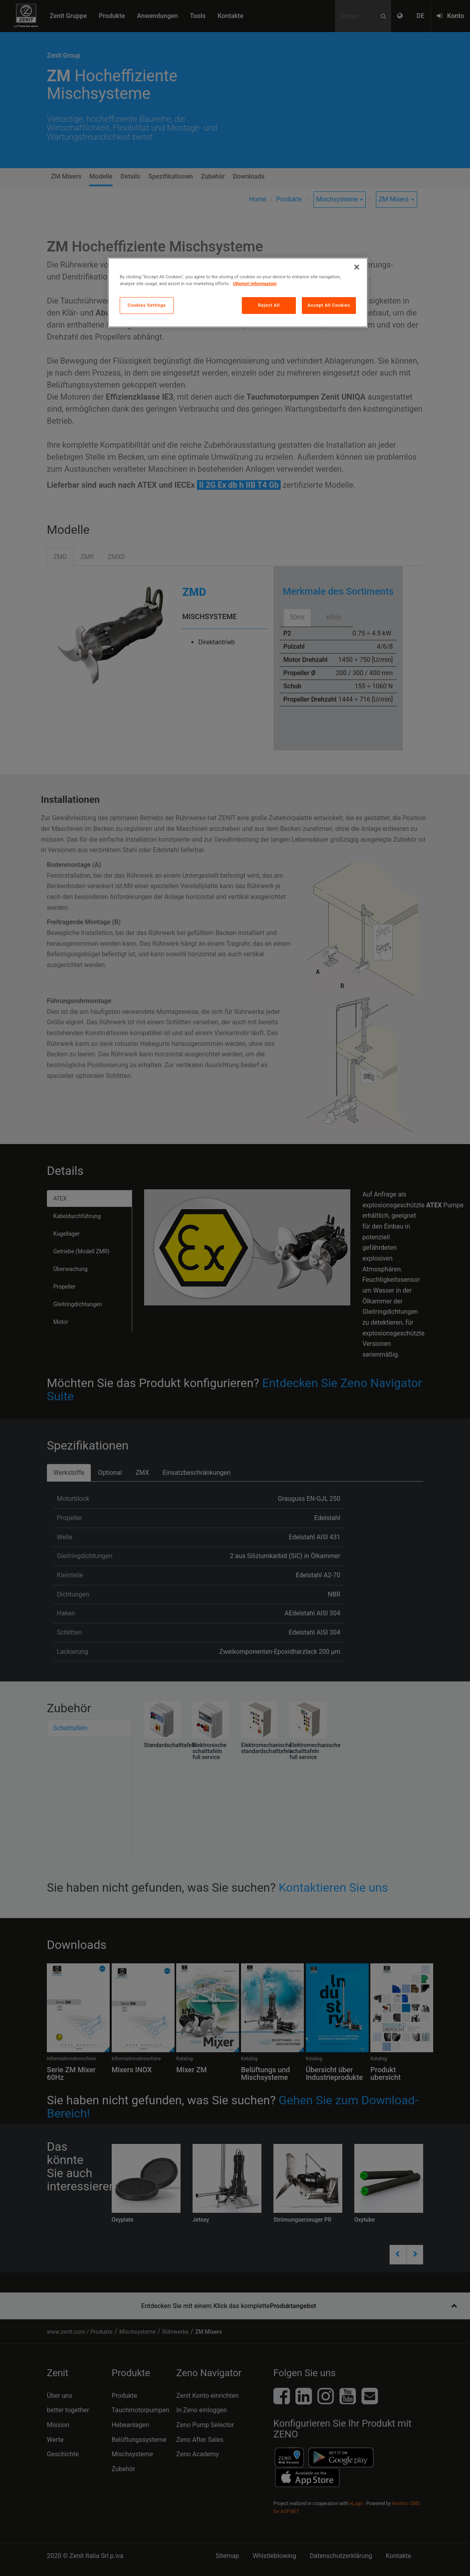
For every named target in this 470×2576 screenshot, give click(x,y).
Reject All (269, 305)
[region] (238, 292)
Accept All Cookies (328, 305)
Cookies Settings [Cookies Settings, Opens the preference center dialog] (147, 305)
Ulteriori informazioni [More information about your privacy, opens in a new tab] (255, 283)
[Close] (357, 267)
